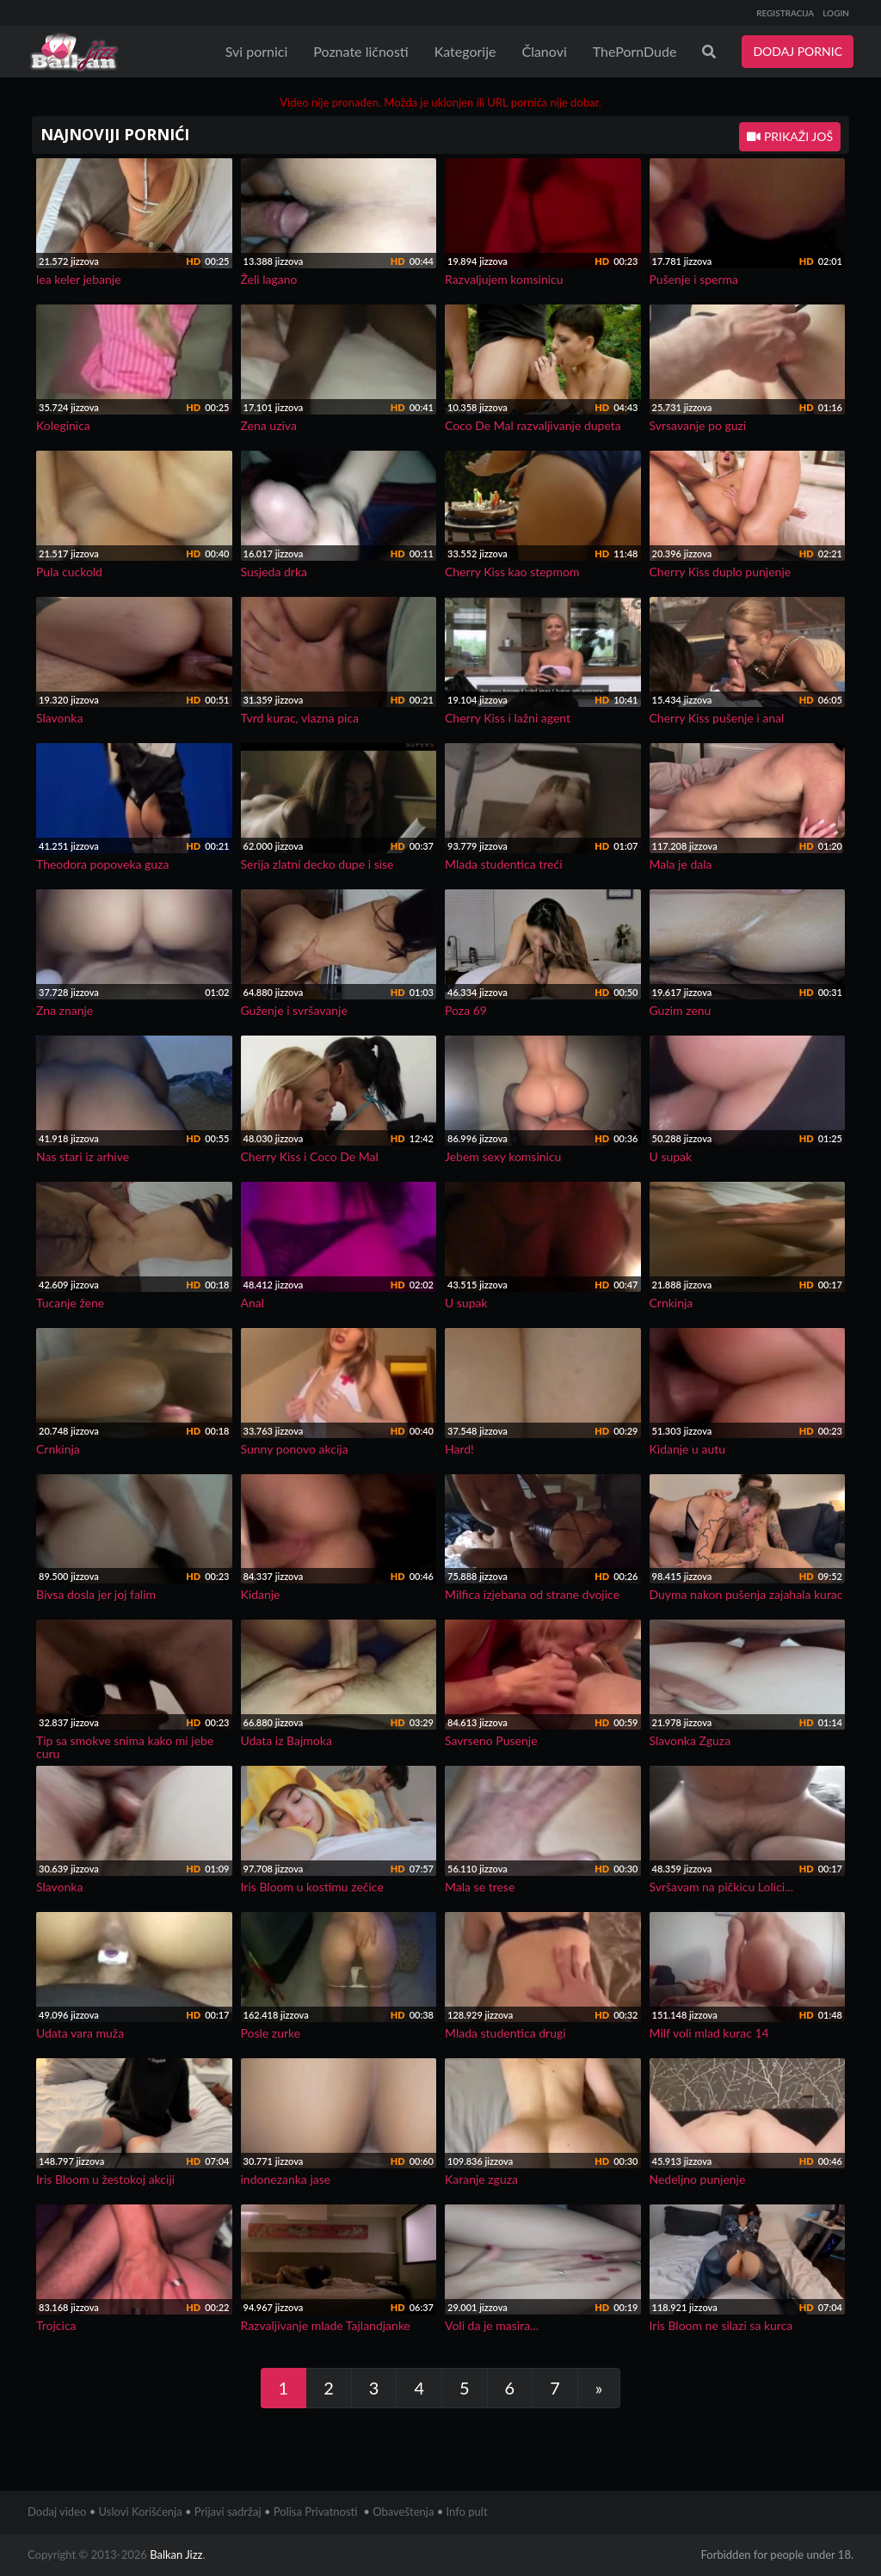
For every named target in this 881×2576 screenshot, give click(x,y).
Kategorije (465, 51)
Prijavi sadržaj (228, 2511)
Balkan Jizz (176, 2554)
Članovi (543, 51)
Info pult (467, 2511)
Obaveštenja (403, 2511)
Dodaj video (57, 2511)
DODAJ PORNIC (797, 51)
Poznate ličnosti (360, 51)
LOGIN (835, 13)
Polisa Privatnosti (316, 2511)
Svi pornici (256, 51)
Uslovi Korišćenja (140, 2511)
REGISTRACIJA (785, 13)
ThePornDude (635, 51)
